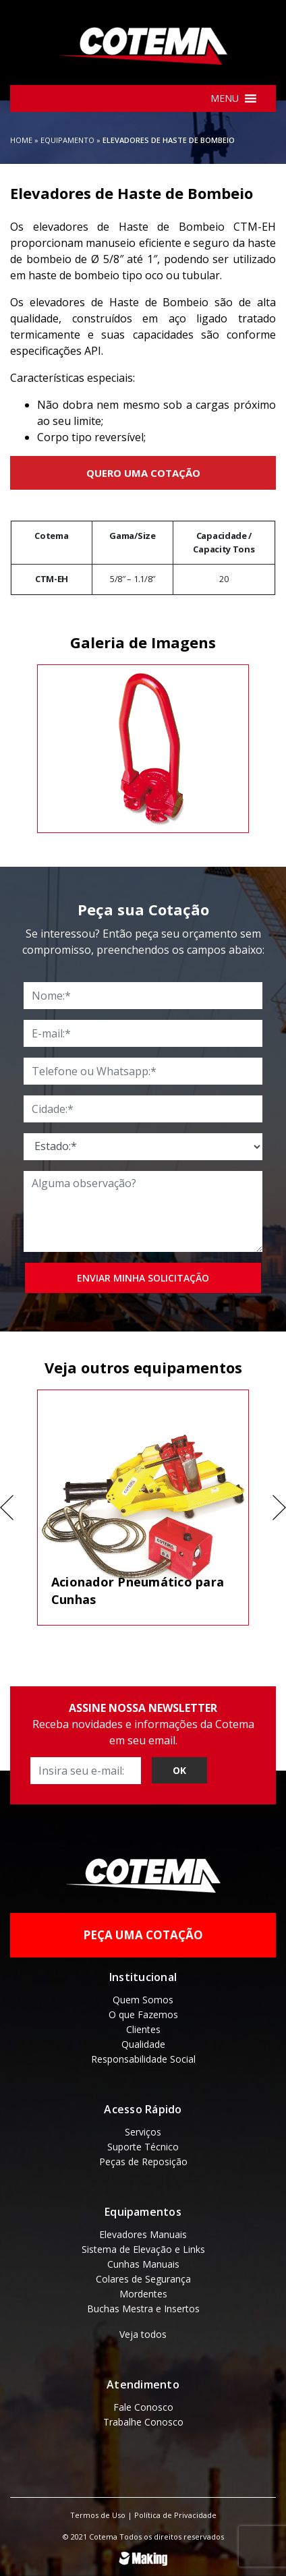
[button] (224, 98)
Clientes (143, 2029)
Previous (6, 1507)
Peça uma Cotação (143, 1935)
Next (279, 1507)
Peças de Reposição (143, 2161)
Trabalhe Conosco (143, 2421)
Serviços (143, 2131)
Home (21, 140)
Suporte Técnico (143, 2146)
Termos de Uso (97, 2515)
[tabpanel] (143, 749)
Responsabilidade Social (143, 2059)
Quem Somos (143, 1999)
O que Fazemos (143, 2014)
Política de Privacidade (175, 2515)
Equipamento (67, 140)
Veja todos (143, 2334)
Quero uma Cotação (143, 473)
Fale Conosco (143, 2407)
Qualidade (143, 2044)
